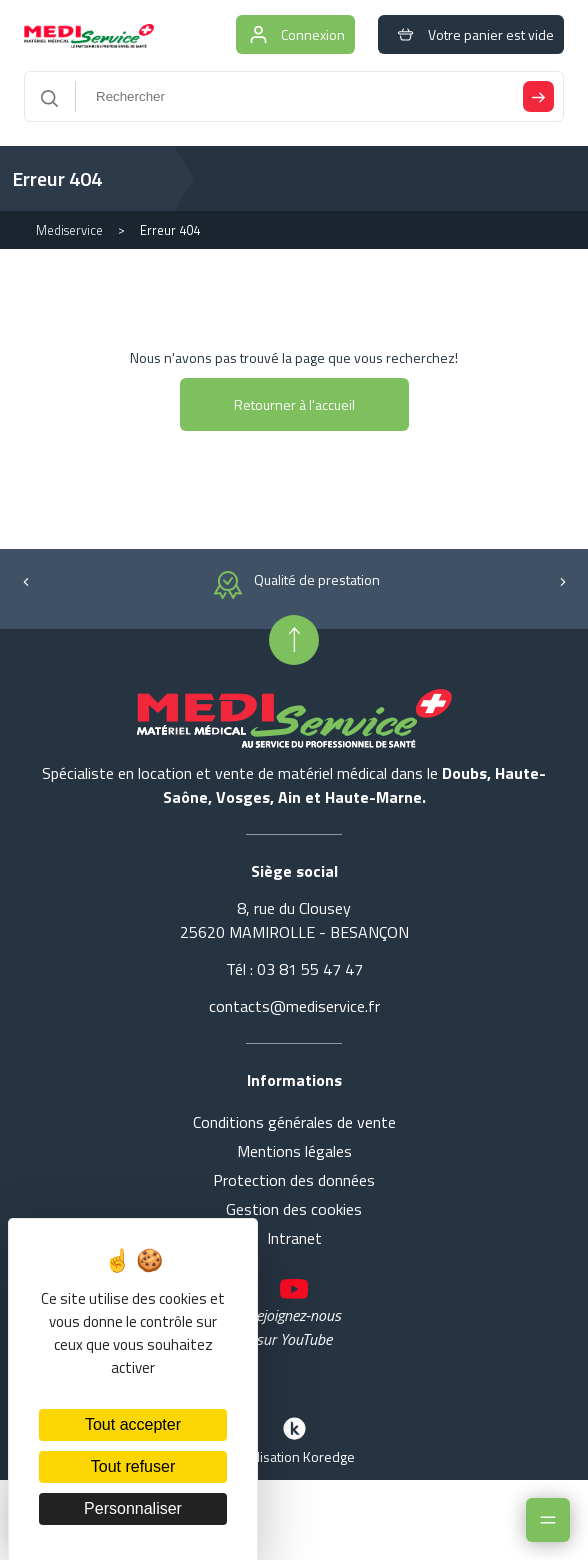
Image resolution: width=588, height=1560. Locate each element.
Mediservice (69, 230)
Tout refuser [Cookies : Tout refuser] (133, 1466)
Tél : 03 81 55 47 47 (294, 969)
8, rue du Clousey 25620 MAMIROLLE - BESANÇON (294, 920)
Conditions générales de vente (294, 1122)
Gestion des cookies (294, 1209)
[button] (25, 579)
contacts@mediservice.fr (294, 1006)
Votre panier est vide (471, 34)
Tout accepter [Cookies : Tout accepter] (133, 1424)
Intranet (294, 1238)
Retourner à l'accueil (294, 404)
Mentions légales (294, 1151)
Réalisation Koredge (294, 1439)
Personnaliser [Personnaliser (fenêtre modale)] (133, 1508)
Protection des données (294, 1180)
